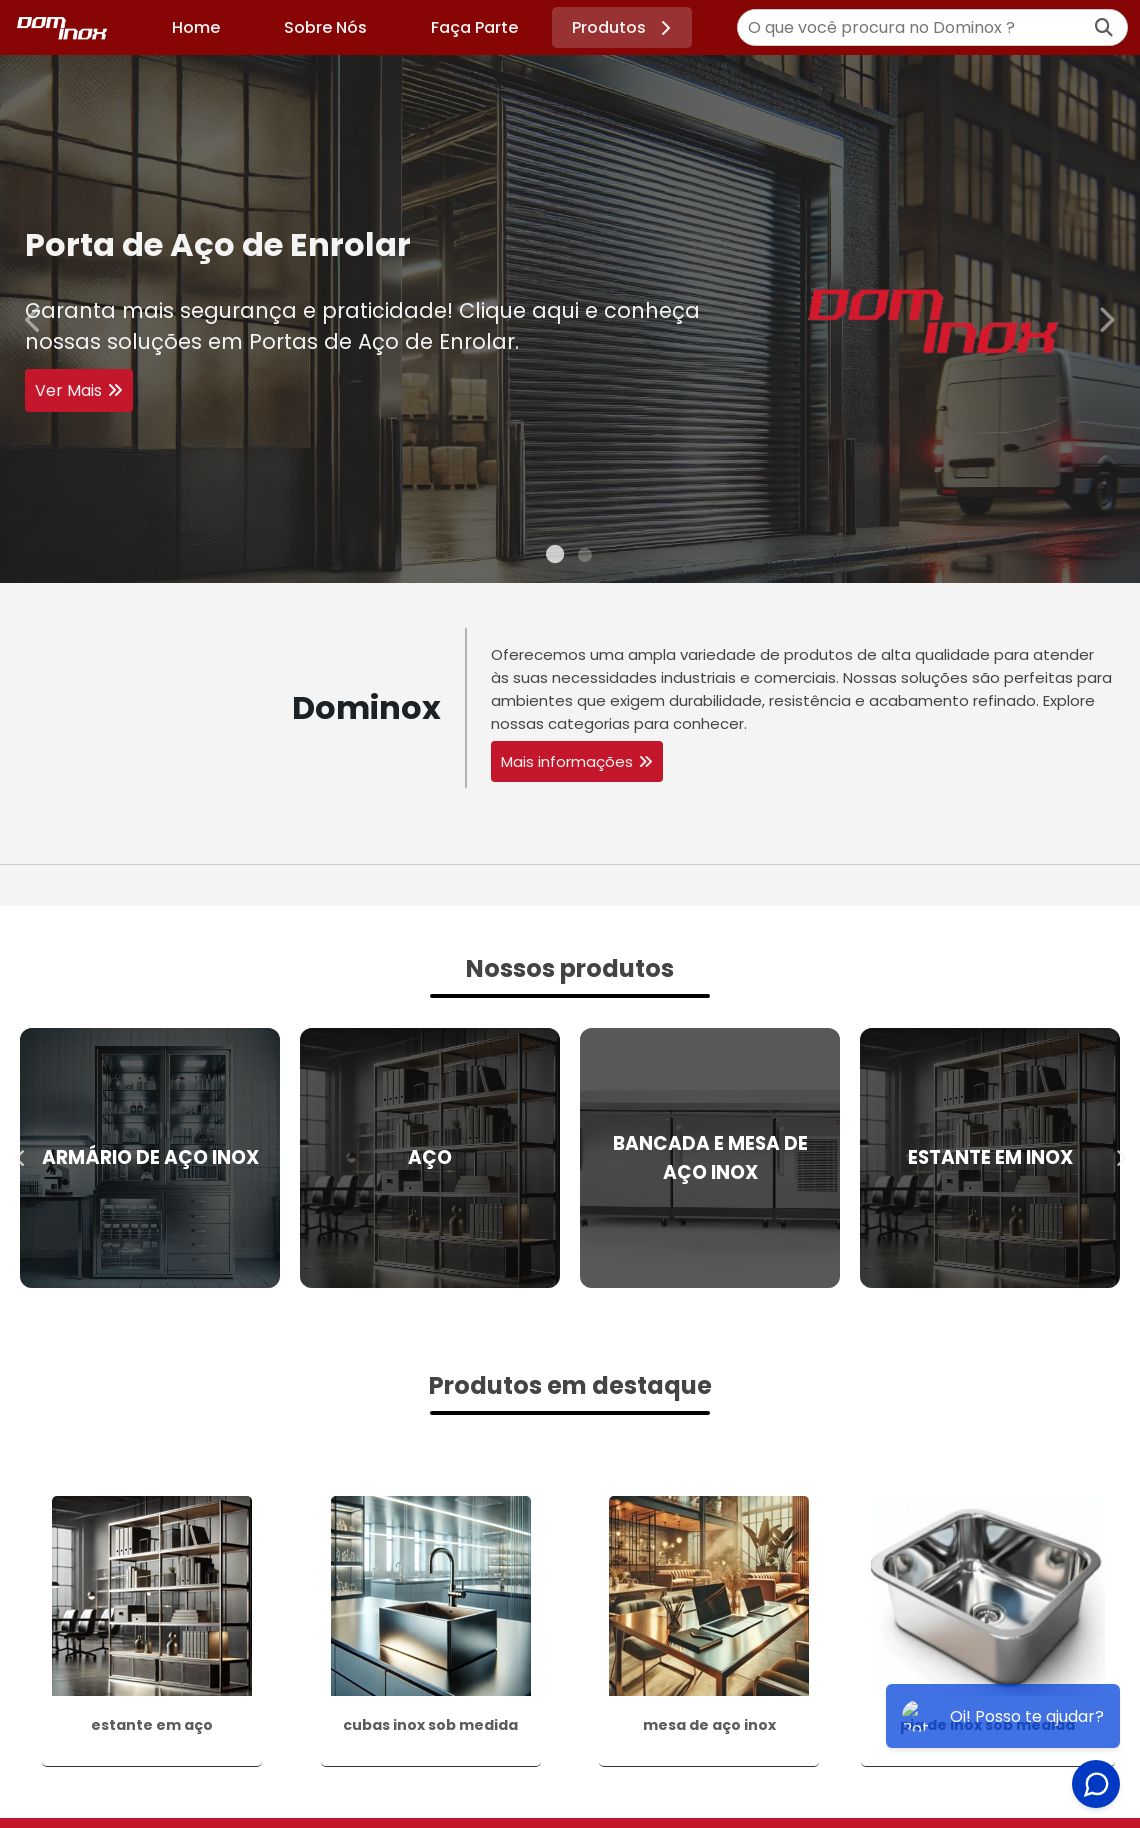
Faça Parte (474, 27)
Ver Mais (68, 391)
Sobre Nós (325, 27)
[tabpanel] (570, 319)
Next (1106, 318)
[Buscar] (1104, 27)
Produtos (624, 27)
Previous (34, 318)
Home (196, 27)
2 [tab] (585, 558)
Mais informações (567, 761)
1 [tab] (555, 558)
